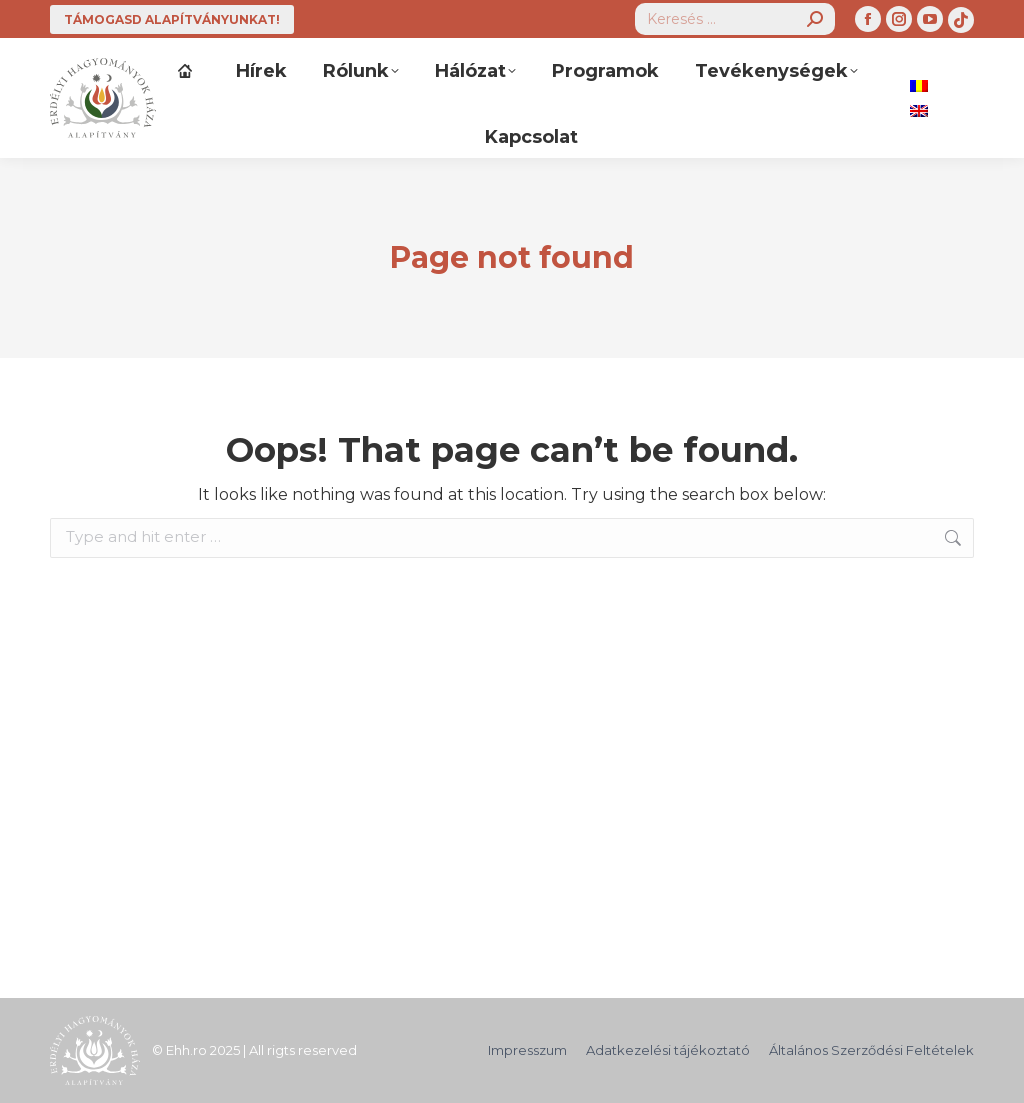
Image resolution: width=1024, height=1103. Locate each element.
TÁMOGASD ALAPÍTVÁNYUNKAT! (172, 19)
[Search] (735, 19)
